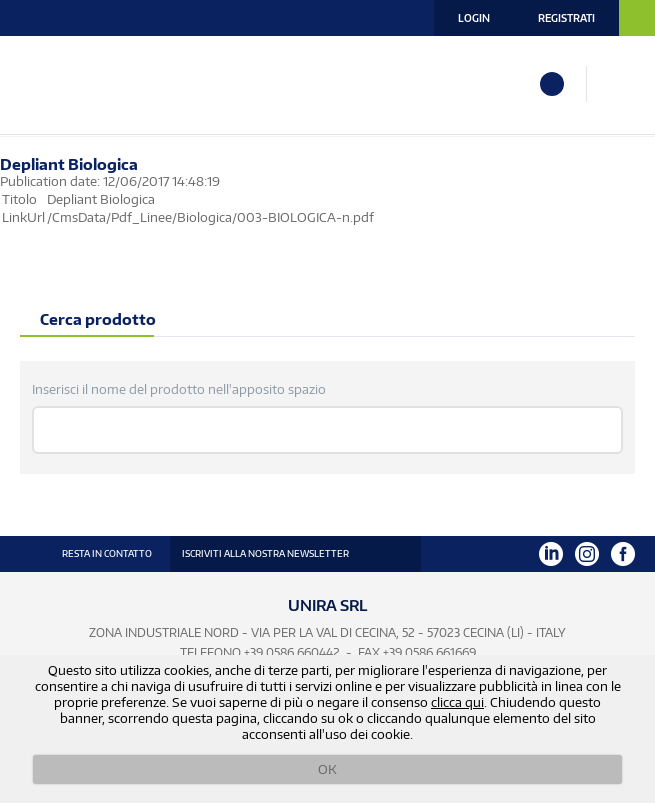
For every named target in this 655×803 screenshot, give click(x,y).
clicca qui (457, 702)
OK (327, 769)
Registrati (566, 18)
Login (474, 18)
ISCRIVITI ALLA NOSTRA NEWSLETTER (265, 553)
